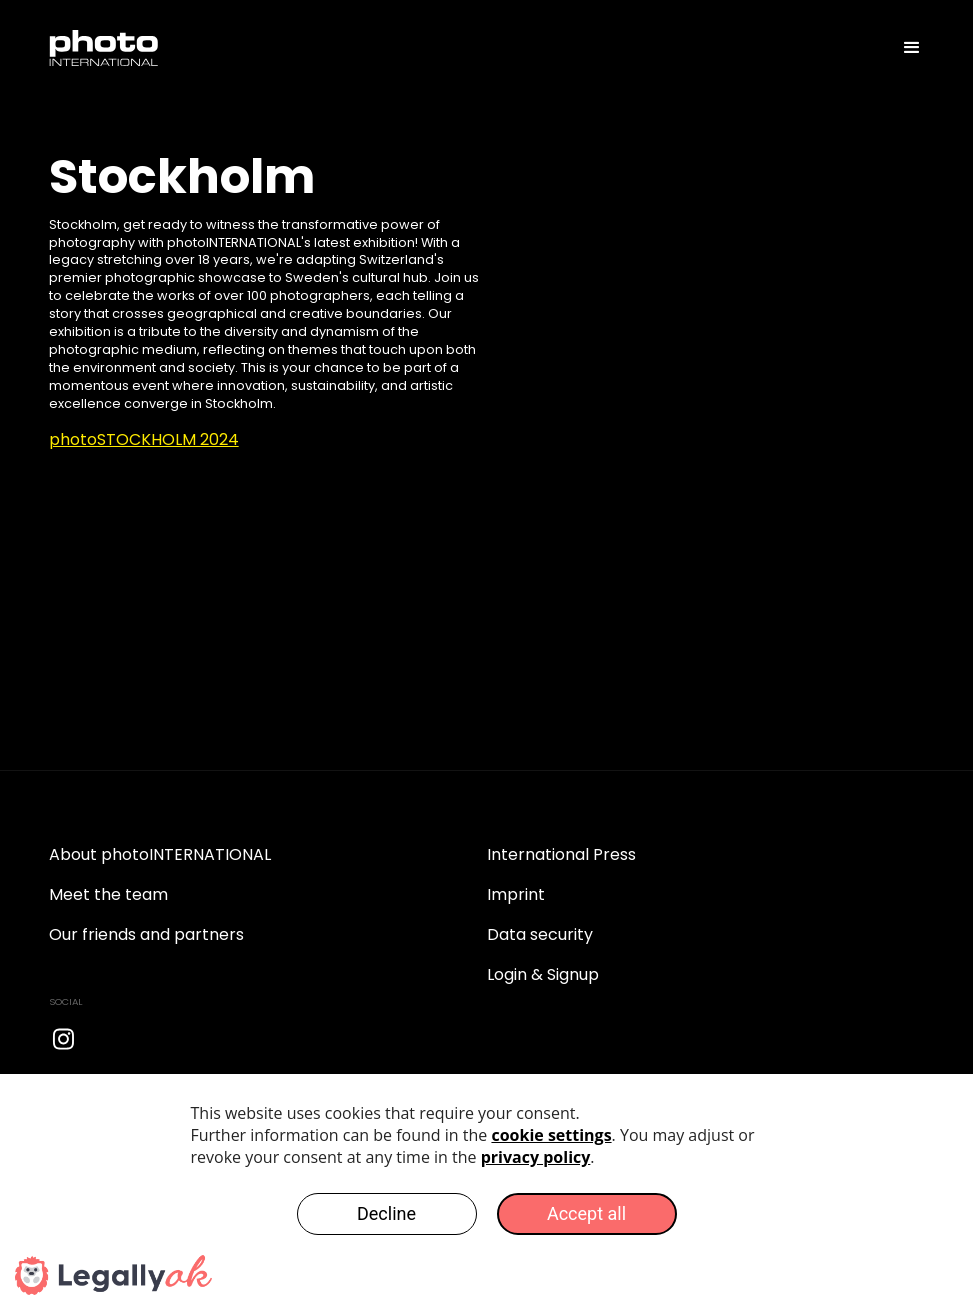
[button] (903, 48)
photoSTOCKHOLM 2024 (144, 439)
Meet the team (108, 894)
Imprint (516, 894)
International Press (561, 854)
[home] (104, 48)
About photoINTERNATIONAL (160, 854)
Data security (540, 934)
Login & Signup (543, 974)
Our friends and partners (146, 934)
